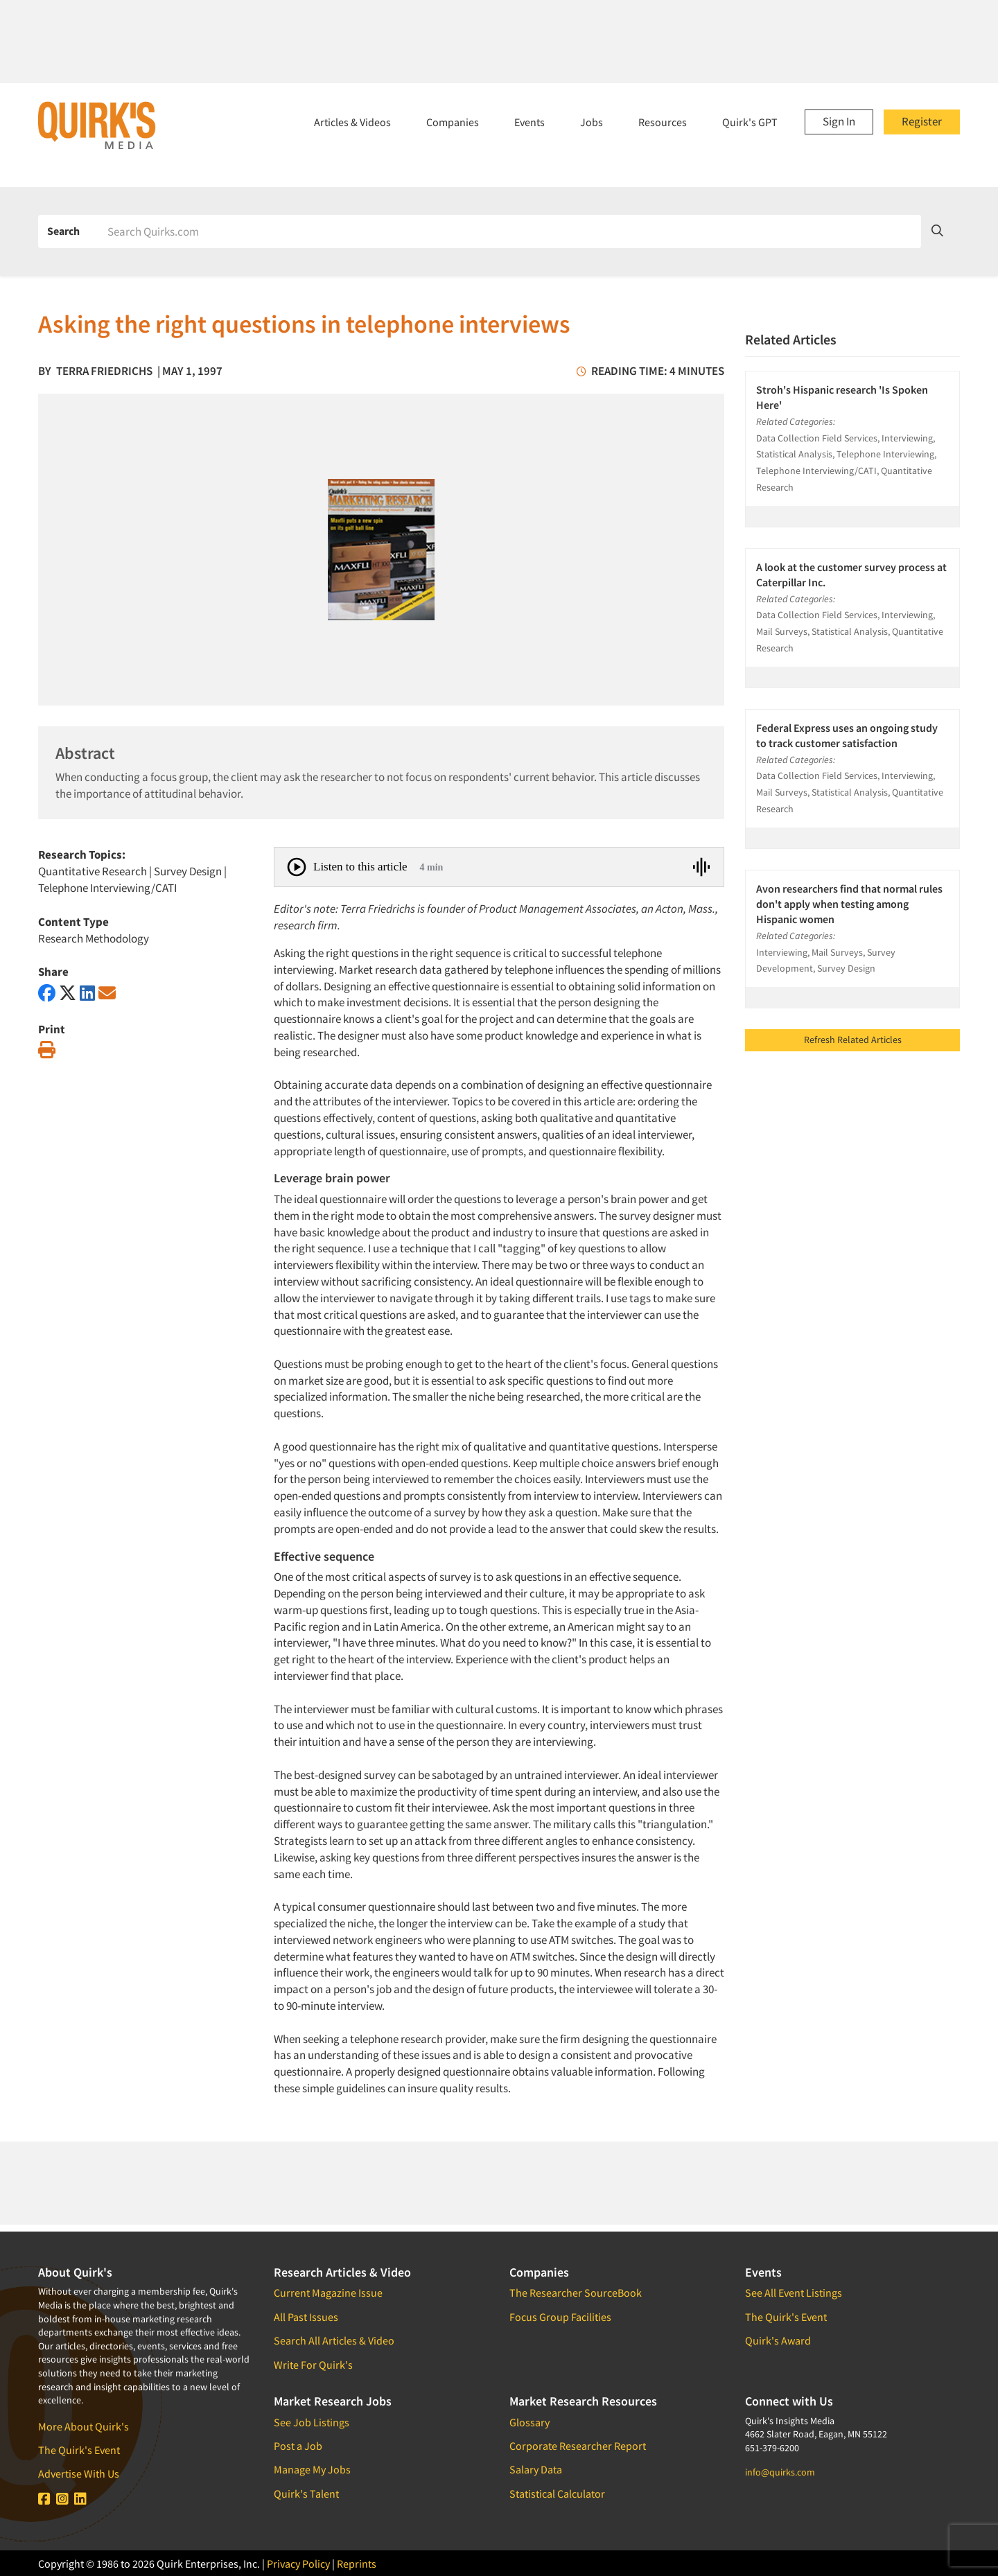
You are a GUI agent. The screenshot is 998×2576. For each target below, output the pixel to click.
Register (922, 121)
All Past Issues (306, 2317)
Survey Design (188, 871)
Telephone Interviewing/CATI (107, 887)
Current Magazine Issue (328, 2292)
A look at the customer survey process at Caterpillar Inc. (851, 574)
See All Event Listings (793, 2292)
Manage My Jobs (312, 2469)
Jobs (591, 122)
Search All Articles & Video (334, 2340)
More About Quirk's (83, 2426)
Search (63, 231)
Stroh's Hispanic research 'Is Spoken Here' (842, 397)
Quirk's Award (778, 2340)
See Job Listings (311, 2422)
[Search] (509, 231)
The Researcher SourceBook (575, 2292)
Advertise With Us (78, 2473)
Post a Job (298, 2446)
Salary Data (535, 2469)
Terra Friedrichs (104, 370)
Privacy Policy (298, 2563)
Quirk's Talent (306, 2493)
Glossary (529, 2422)
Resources (662, 122)
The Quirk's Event (79, 2450)
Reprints (356, 2563)
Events (529, 122)
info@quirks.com (780, 2472)
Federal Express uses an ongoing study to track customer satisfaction (847, 735)
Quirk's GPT (750, 122)
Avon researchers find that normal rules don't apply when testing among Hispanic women (849, 904)
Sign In (839, 121)
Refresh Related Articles (853, 1039)
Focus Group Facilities (560, 2317)
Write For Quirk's (313, 2365)
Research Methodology (93, 938)
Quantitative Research (92, 871)
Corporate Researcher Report (577, 2446)
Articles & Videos (352, 122)
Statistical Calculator (557, 2493)
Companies (452, 122)
